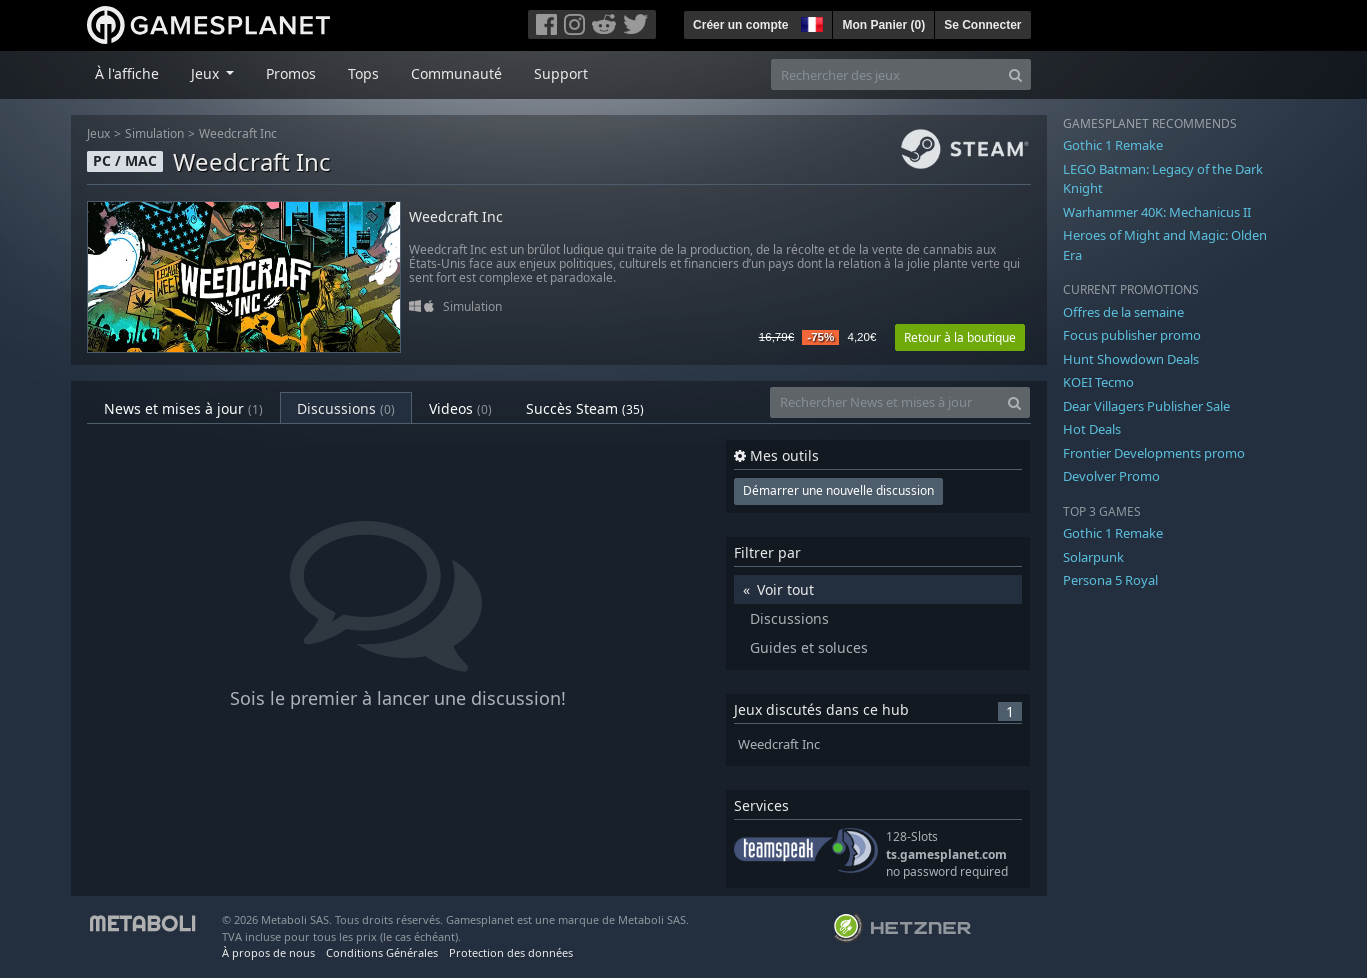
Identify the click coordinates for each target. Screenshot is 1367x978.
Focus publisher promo (1132, 335)
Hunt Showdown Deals (1131, 359)
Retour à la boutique (960, 337)
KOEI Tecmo (1098, 382)
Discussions (346, 408)
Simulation (154, 133)
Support (561, 73)
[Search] (1015, 74)
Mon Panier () (883, 25)
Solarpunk (1093, 557)
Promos (291, 73)
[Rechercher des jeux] (886, 74)
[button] (810, 22)
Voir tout (785, 589)
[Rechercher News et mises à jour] (885, 402)
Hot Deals (1092, 429)
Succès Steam (585, 408)
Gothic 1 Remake (1113, 145)
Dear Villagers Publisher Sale (1146, 406)
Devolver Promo (1111, 476)
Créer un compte (740, 25)
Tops (363, 73)
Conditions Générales (382, 952)
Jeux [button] (207, 73)
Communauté (456, 73)
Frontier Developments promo (1154, 453)
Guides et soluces (809, 647)
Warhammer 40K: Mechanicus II (1157, 212)
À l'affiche (127, 73)
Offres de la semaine (1123, 312)
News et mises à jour (183, 408)
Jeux (98, 133)
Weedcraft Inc (238, 133)
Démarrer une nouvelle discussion (838, 490)
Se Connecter (982, 25)
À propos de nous (268, 952)
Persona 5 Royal (1110, 580)
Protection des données (511, 952)
